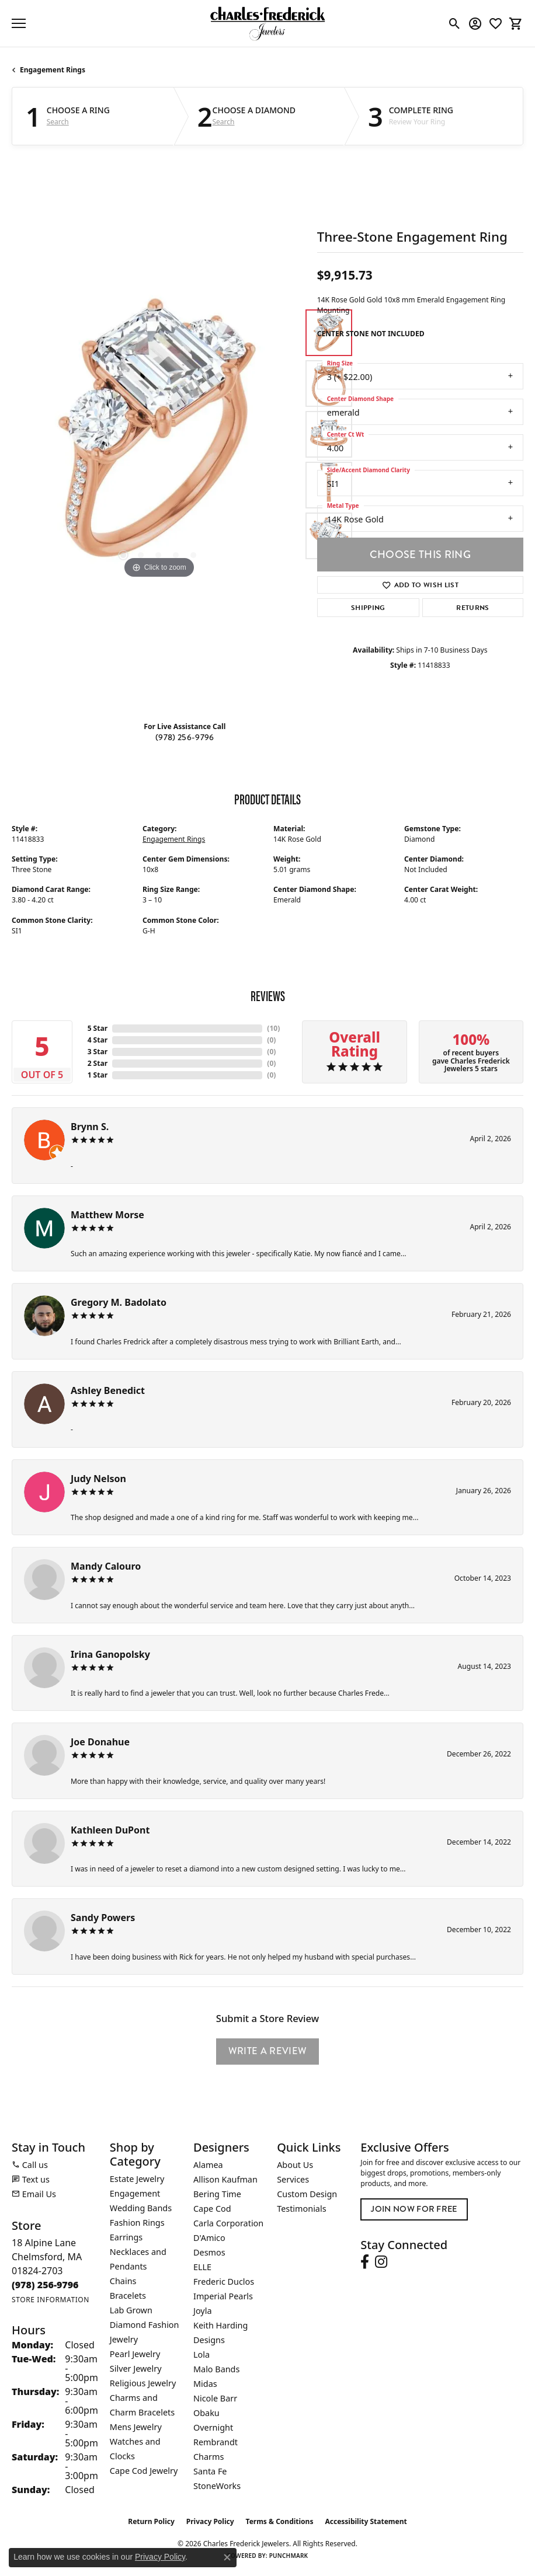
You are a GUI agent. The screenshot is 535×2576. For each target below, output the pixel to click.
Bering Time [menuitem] (217, 2193)
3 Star (97, 1052)
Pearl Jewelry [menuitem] (135, 2353)
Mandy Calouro (106, 1566)
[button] (454, 23)
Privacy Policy (210, 2521)
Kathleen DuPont (110, 1830)
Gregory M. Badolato (118, 1302)
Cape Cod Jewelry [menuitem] (144, 2470)
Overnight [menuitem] (213, 2427)
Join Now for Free (414, 2209)
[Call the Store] (45, 2284)
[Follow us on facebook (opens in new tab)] (364, 2262)
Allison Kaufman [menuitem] (225, 2179)
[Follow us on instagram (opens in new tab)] (381, 2262)
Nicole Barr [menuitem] (215, 2398)
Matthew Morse (107, 1214)
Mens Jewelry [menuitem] (136, 2426)
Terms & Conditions (280, 2521)
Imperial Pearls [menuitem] (223, 2296)
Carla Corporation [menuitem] (228, 2223)
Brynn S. (90, 1126)
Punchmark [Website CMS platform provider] (288, 2555)
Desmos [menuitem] (209, 2252)
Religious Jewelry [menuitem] (143, 2383)
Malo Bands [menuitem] (216, 2369)
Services (293, 2179)
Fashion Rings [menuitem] (137, 2222)
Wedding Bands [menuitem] (141, 2208)
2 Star (97, 1063)
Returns (472, 607)
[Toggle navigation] (18, 23)
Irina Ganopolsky (110, 1654)
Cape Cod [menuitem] (212, 2208)
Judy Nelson (98, 1478)
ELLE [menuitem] (202, 2266)
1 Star (97, 1075)
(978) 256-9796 (184, 737)
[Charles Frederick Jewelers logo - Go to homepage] (267, 23)
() (273, 1028)
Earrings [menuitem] (126, 2237)
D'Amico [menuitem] (209, 2237)
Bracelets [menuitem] (128, 2295)
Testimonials (301, 2208)
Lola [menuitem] (201, 2354)
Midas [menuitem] (205, 2383)
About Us (295, 2164)
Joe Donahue (100, 1741)
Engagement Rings (52, 70)
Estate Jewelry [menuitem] (137, 2178)
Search (58, 122)
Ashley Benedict (108, 1390)
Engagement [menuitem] (135, 2193)
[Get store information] (50, 2300)
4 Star (97, 1040)
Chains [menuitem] (123, 2280)
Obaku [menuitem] (206, 2412)
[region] (158, 434)
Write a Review (267, 2051)
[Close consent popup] (227, 2557)
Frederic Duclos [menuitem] (223, 2281)
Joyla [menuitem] (202, 2310)
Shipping (368, 607)
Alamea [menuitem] (208, 2164)
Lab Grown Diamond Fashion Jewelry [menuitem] (144, 2325)
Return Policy (151, 2521)
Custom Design (307, 2193)
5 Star (97, 1028)
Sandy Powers (103, 1917)
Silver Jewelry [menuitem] (136, 2368)
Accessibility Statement (366, 2521)
